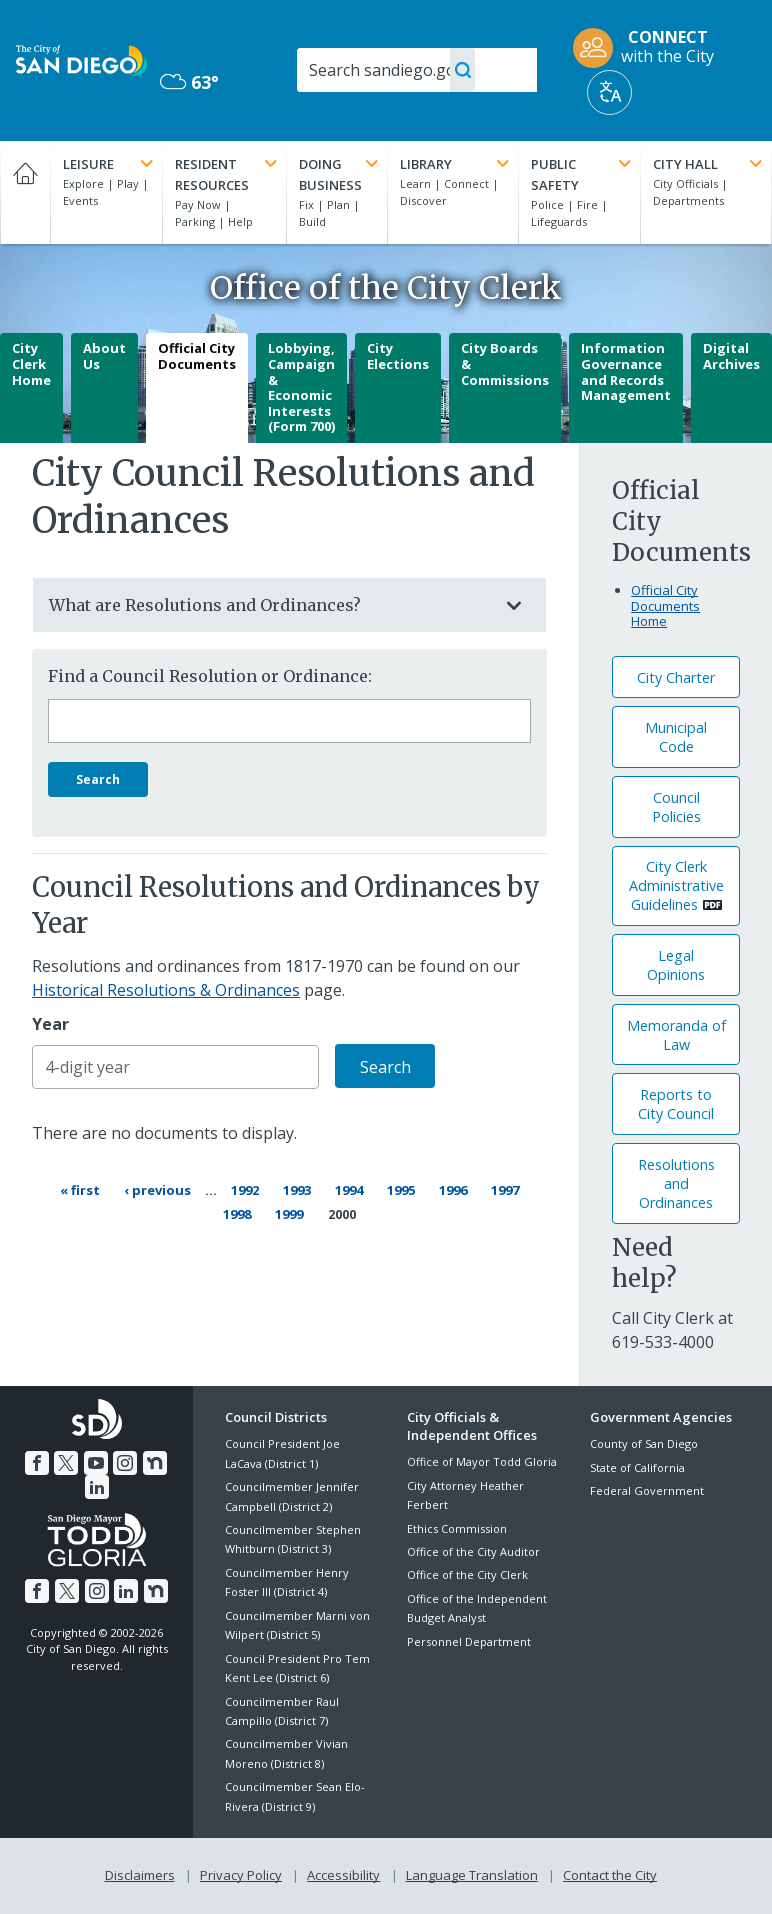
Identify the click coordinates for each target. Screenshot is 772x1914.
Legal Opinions (676, 965)
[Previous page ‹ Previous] (157, 1190)
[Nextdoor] (155, 1463)
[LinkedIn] (97, 1487)
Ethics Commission (457, 1528)
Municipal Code (676, 737)
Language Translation (472, 1875)
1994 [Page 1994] (351, 1188)
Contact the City (610, 1875)
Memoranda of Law (676, 1035)
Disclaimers (140, 1875)
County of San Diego (644, 1443)
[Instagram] (125, 1463)
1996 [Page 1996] (455, 1188)
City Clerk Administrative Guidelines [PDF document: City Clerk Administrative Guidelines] (676, 885)
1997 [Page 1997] (507, 1188)
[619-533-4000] (663, 1342)
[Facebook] (37, 1463)
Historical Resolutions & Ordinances (166, 990)
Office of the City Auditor (473, 1551)
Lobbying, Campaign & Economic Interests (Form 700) (301, 387)
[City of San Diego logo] (81, 59)
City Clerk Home (31, 363)
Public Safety (582, 174)
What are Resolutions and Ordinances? (269, 605)
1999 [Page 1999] (292, 1212)
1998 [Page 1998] (240, 1212)
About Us (104, 356)
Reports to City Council (676, 1104)
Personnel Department (469, 1641)
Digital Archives (731, 356)
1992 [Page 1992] (247, 1188)
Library (456, 164)
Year (50, 1024)
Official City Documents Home (665, 605)
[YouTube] (96, 1463)
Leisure (110, 164)
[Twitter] (66, 1463)
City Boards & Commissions (505, 363)
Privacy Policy (241, 1875)
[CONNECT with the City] (650, 48)
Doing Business (340, 174)
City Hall (709, 164)
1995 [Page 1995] (403, 1188)
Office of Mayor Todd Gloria (482, 1461)
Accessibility (343, 1875)
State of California (637, 1467)
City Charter (676, 677)
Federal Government (647, 1490)
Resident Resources (228, 174)
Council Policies (676, 807)
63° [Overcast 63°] (189, 82)
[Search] (417, 70)
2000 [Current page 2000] (342, 1214)
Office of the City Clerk (467, 1574)
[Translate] (609, 92)
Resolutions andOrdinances (676, 1183)
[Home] (25, 192)
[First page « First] (80, 1190)
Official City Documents (197, 356)
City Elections (398, 356)
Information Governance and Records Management (626, 371)
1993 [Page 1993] (299, 1188)
